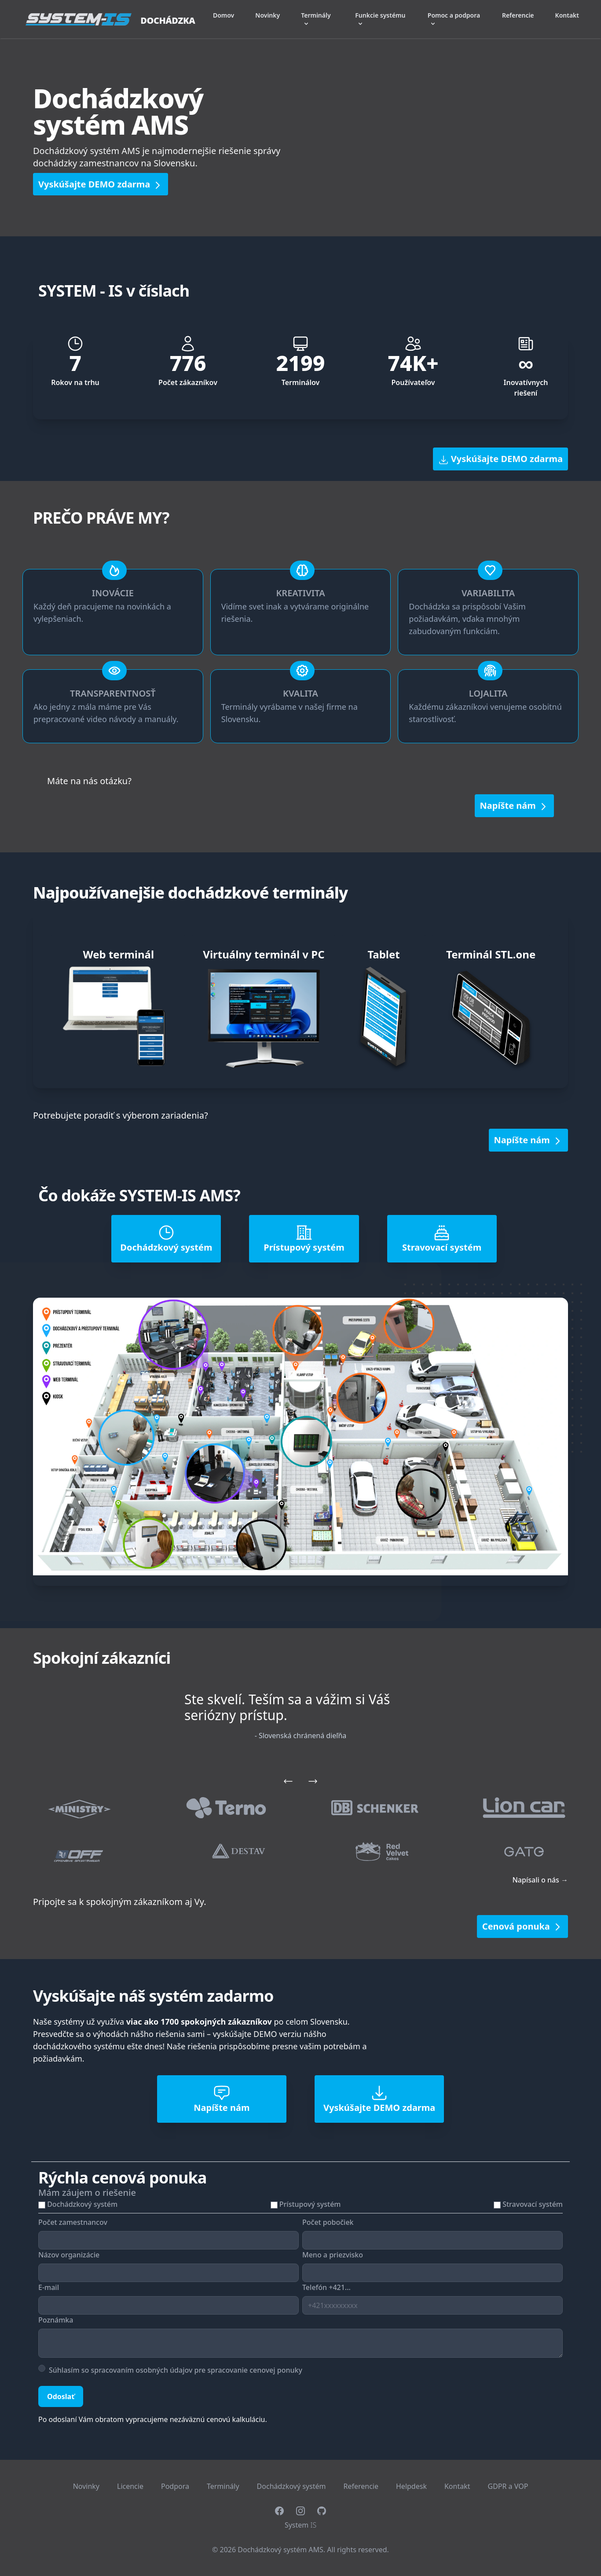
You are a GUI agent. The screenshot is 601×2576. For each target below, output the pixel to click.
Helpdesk (411, 2486)
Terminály (223, 2486)
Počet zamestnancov (72, 2222)
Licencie (130, 2486)
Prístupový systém (310, 2204)
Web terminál (118, 954)
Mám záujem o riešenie (87, 2192)
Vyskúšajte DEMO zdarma (100, 184)
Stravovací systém (532, 2204)
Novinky (267, 15)
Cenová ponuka (522, 1926)
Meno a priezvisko (332, 2255)
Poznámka (55, 2320)
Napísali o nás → (540, 1880)
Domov (223, 15)
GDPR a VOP (507, 2486)
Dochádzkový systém (82, 2204)
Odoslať (60, 2396)
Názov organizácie (68, 2255)
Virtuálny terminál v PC (263, 954)
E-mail (48, 2287)
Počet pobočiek (328, 2222)
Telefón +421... (326, 2287)
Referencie (518, 15)
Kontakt (567, 15)
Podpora (175, 2486)
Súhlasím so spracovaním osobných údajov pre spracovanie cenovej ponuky (175, 2370)
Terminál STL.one (490, 954)
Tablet (383, 954)
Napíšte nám (514, 806)
